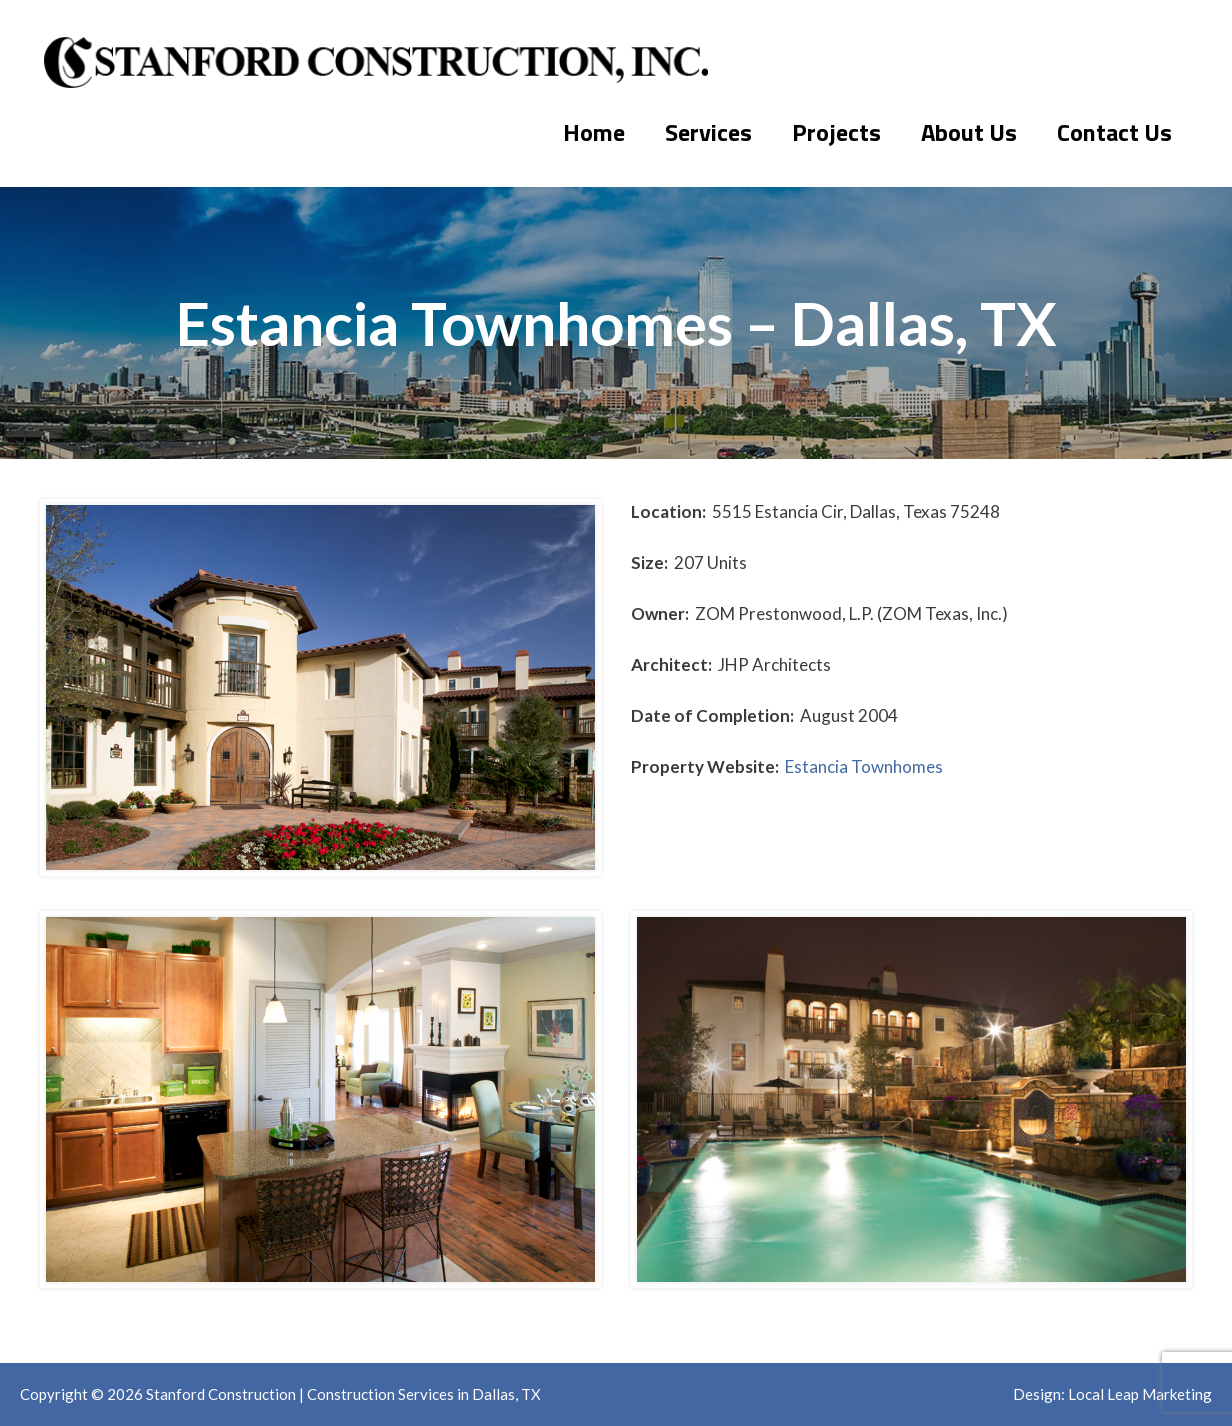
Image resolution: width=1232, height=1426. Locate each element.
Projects (836, 132)
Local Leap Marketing (1140, 1394)
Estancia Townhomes (864, 766)
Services (708, 132)
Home (594, 132)
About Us (969, 132)
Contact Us (1114, 132)
